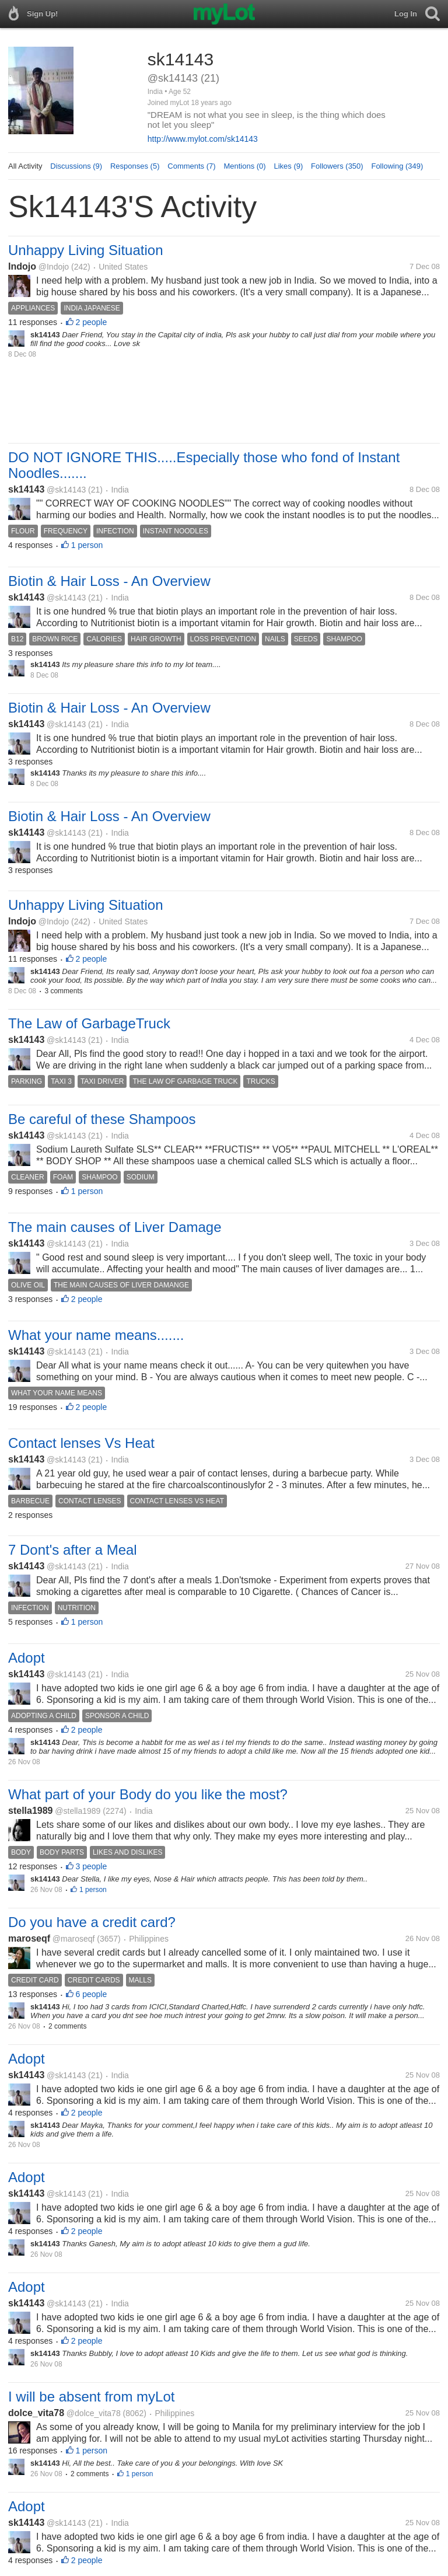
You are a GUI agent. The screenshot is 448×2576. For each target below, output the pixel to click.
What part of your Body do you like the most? (148, 1794)
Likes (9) (288, 166)
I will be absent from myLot (91, 2396)
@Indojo (53, 266)
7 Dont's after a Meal (72, 1550)
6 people (91, 1994)
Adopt (26, 1658)
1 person (87, 545)
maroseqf (29, 1938)
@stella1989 (77, 1811)
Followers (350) (337, 166)
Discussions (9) (76, 166)
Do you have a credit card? (92, 1922)
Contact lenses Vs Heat (81, 1443)
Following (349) (397, 166)
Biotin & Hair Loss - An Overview (109, 581)
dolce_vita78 (36, 2413)
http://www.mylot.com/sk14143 (203, 139)
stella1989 (30, 1811)
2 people (91, 322)
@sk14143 (66, 489)
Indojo (22, 266)
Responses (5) (135, 166)
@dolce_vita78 (93, 2413)
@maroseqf (73, 1938)
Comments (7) (191, 166)
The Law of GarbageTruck (89, 1023)
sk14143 (26, 489)
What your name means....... (96, 1335)
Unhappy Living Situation (85, 250)
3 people (91, 1866)
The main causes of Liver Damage (115, 1227)
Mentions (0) (244, 166)
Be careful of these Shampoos (102, 1119)
